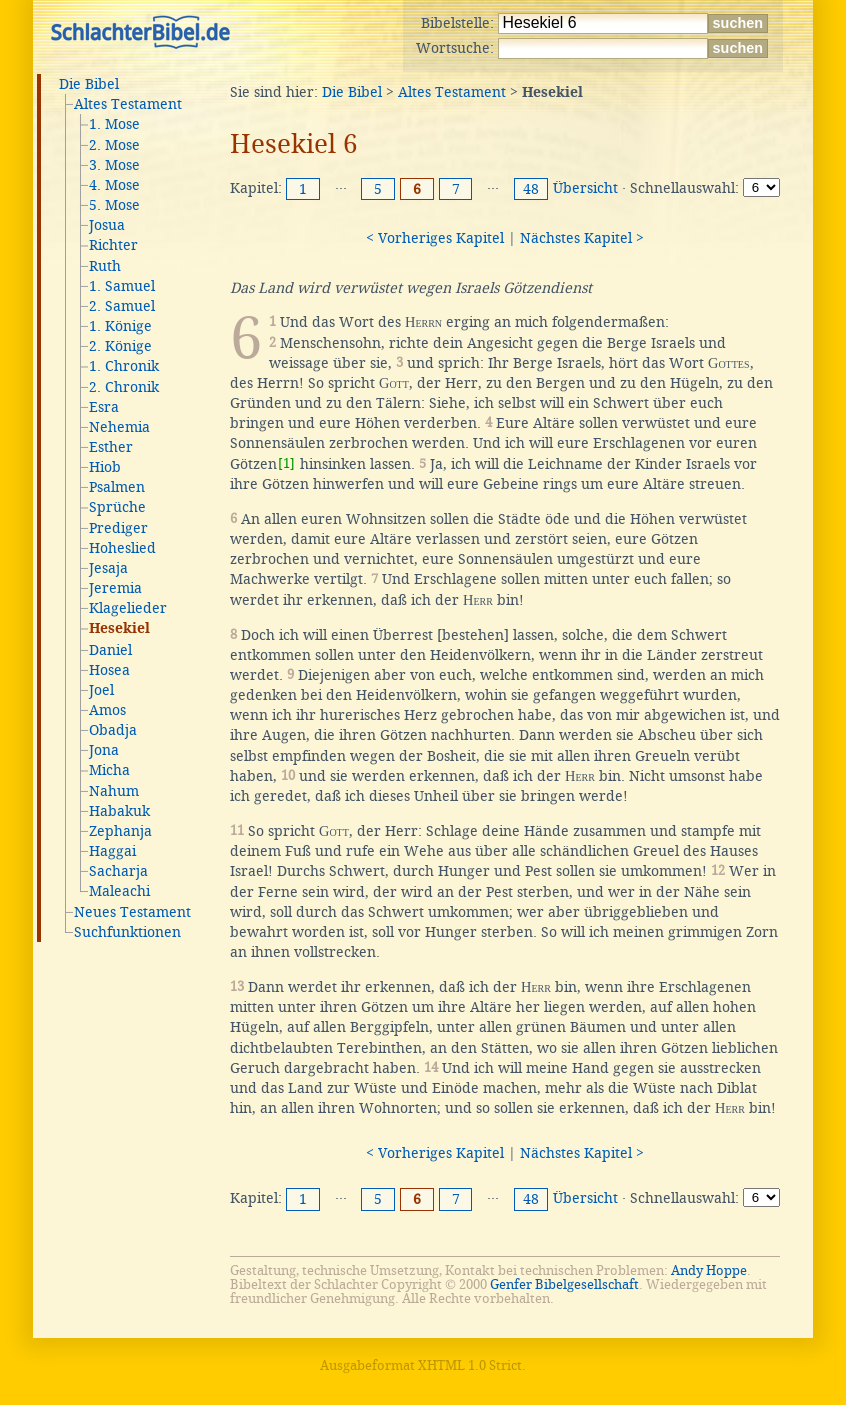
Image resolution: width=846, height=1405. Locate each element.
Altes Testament (128, 104)
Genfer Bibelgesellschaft (564, 1284)
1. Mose (114, 124)
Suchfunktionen (127, 932)
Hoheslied (122, 548)
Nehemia (119, 427)
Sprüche (117, 507)
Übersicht (585, 188)
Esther (111, 447)
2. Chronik (124, 387)
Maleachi (119, 891)
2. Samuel (122, 306)
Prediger (118, 528)
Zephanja (120, 831)
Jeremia (115, 588)
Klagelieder (128, 608)
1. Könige (120, 326)
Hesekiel (119, 629)
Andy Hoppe (709, 1270)
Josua (107, 225)
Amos (107, 710)
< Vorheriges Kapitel (435, 238)
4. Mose (114, 185)
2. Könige (120, 346)
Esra (104, 407)
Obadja (113, 730)
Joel (101, 690)
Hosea (109, 670)
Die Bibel (89, 84)
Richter (113, 245)
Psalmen (117, 487)
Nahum (114, 791)
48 (531, 189)
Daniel (110, 650)
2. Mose (114, 145)
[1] (286, 463)
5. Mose (114, 205)
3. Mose (114, 165)
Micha (109, 770)
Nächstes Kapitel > (582, 238)
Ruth (105, 266)
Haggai (112, 851)
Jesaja (108, 568)
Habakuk (119, 811)
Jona (104, 750)
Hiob (105, 467)
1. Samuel (122, 286)
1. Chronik (124, 366)
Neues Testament (132, 912)
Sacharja (118, 871)
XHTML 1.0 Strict (470, 1365)
